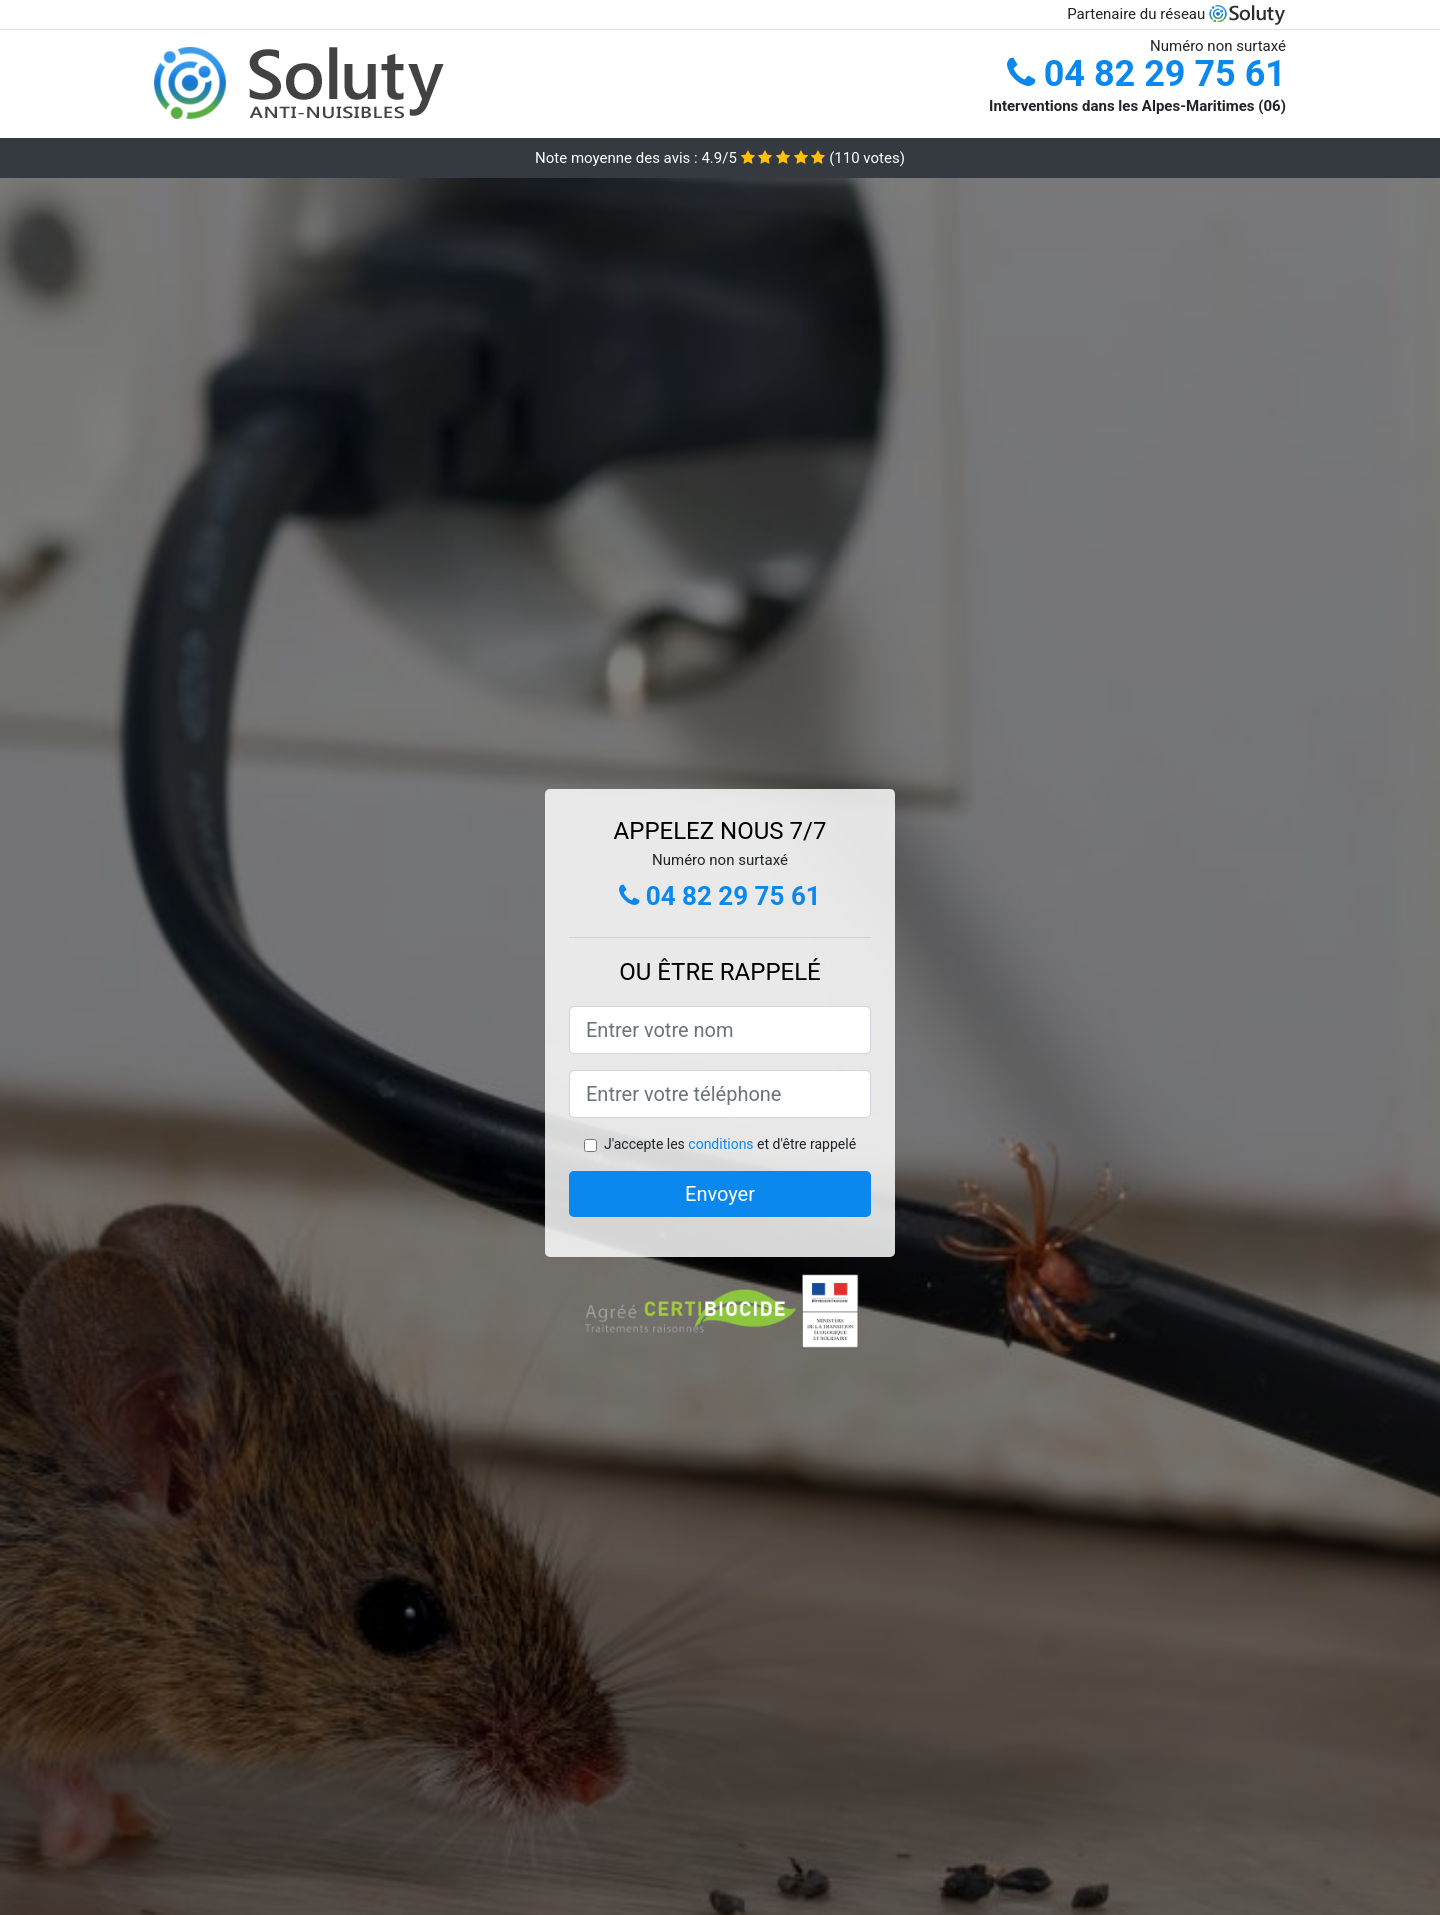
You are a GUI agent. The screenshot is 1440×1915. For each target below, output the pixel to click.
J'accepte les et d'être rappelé (730, 1144)
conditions (720, 1144)
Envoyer (720, 1194)
